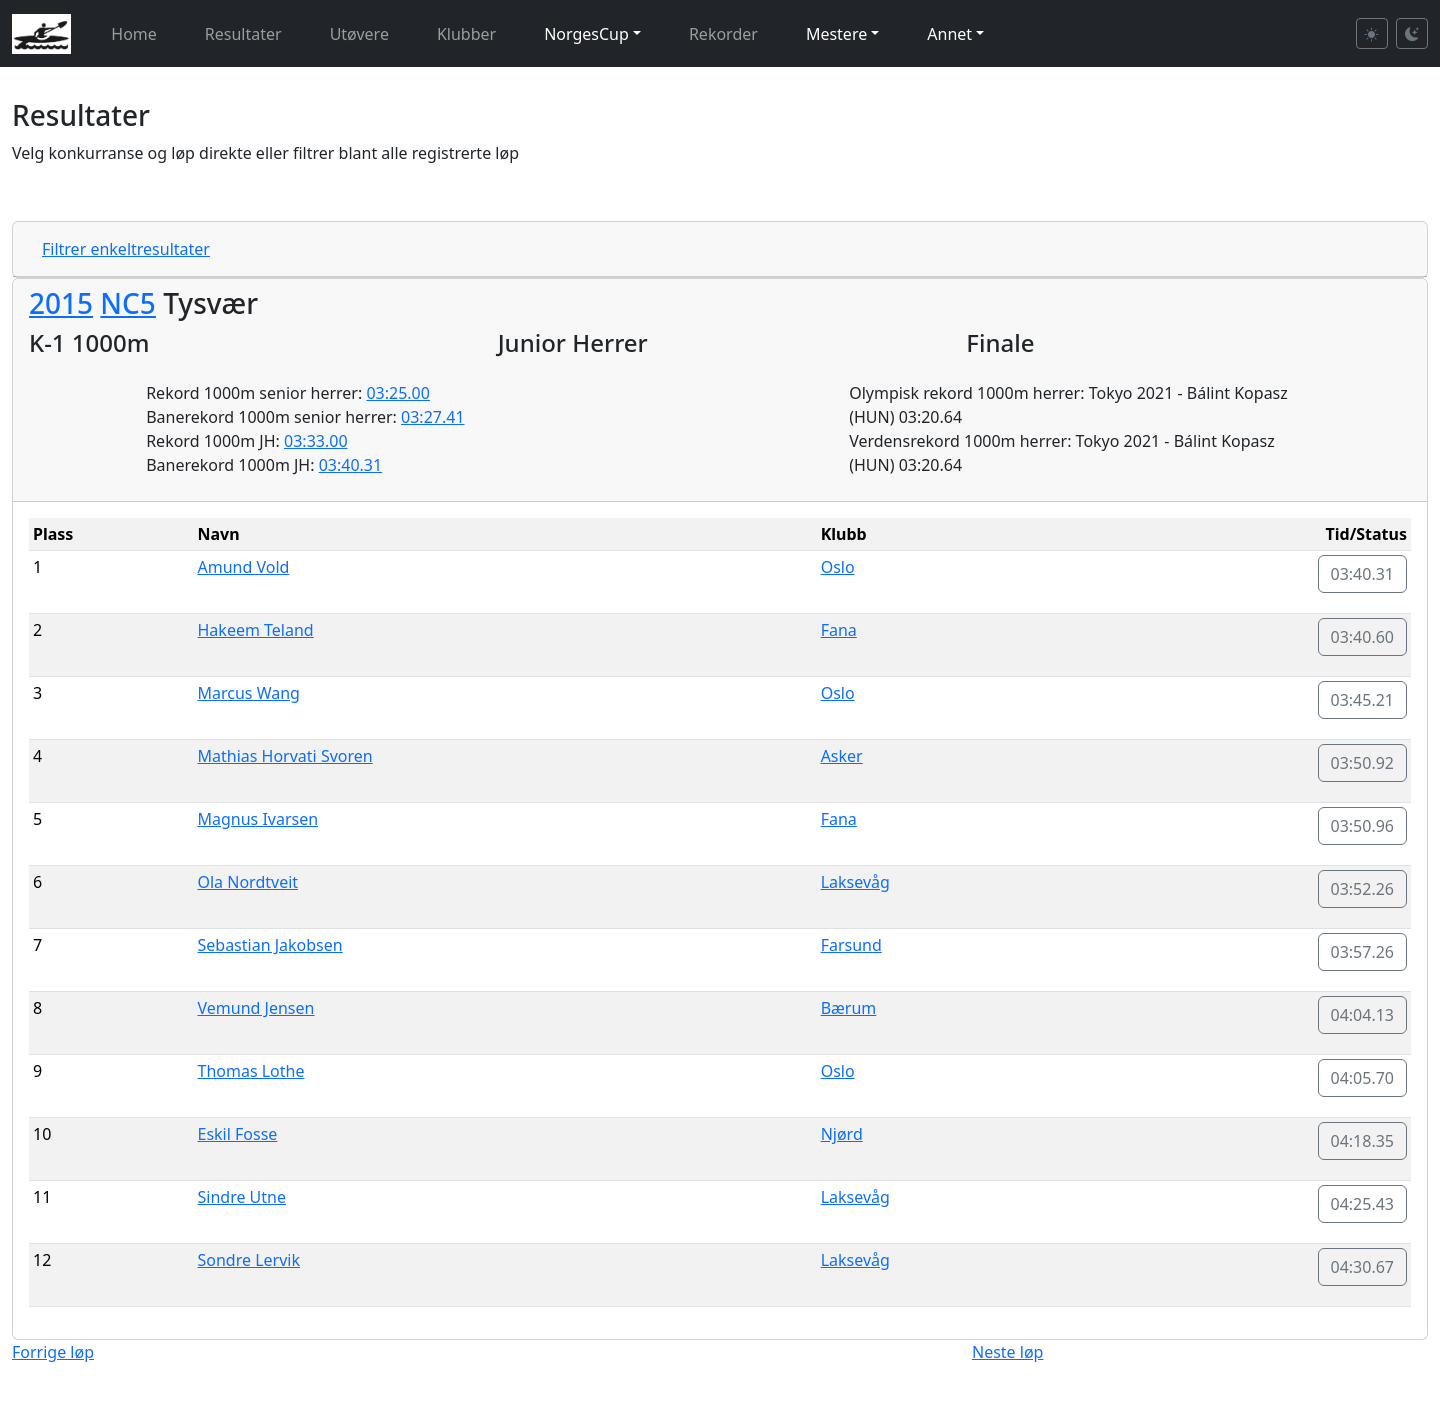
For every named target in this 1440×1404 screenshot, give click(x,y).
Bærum (849, 1008)
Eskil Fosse (238, 1134)
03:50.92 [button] (1363, 763)
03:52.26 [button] (1363, 889)
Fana (839, 630)
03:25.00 (398, 393)
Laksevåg (855, 882)
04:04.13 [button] (1363, 1015)
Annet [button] (949, 34)
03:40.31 (351, 465)
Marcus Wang (249, 693)
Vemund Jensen (256, 1008)
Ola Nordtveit (248, 882)
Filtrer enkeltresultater (126, 249)
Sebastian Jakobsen (270, 945)
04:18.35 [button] (1363, 1141)
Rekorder (723, 34)
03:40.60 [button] (1363, 637)
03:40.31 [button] (1363, 574)
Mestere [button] (836, 34)
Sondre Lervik (249, 1260)
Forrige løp (53, 1352)
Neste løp (1007, 1352)
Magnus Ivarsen (258, 819)
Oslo (838, 567)
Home (134, 34)
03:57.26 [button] (1363, 952)
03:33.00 (316, 441)
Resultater (243, 34)
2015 (61, 303)
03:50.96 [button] (1363, 826)
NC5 (128, 303)
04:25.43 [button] (1363, 1204)
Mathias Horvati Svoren (285, 756)
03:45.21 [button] (1363, 700)
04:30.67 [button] (1363, 1267)
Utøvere (359, 34)
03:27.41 (433, 417)
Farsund (851, 945)
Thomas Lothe (251, 1071)
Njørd (842, 1134)
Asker (842, 756)
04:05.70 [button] (1363, 1078)
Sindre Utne (242, 1197)
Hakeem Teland (256, 630)
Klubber (466, 34)
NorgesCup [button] (586, 34)
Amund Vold (244, 567)
